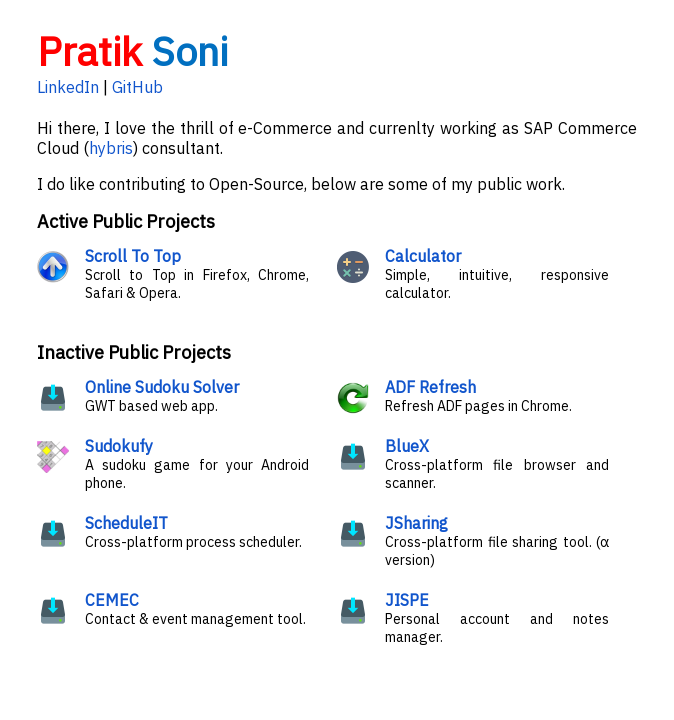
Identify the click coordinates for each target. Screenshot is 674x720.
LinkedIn (68, 87)
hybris (111, 148)
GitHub (137, 87)
